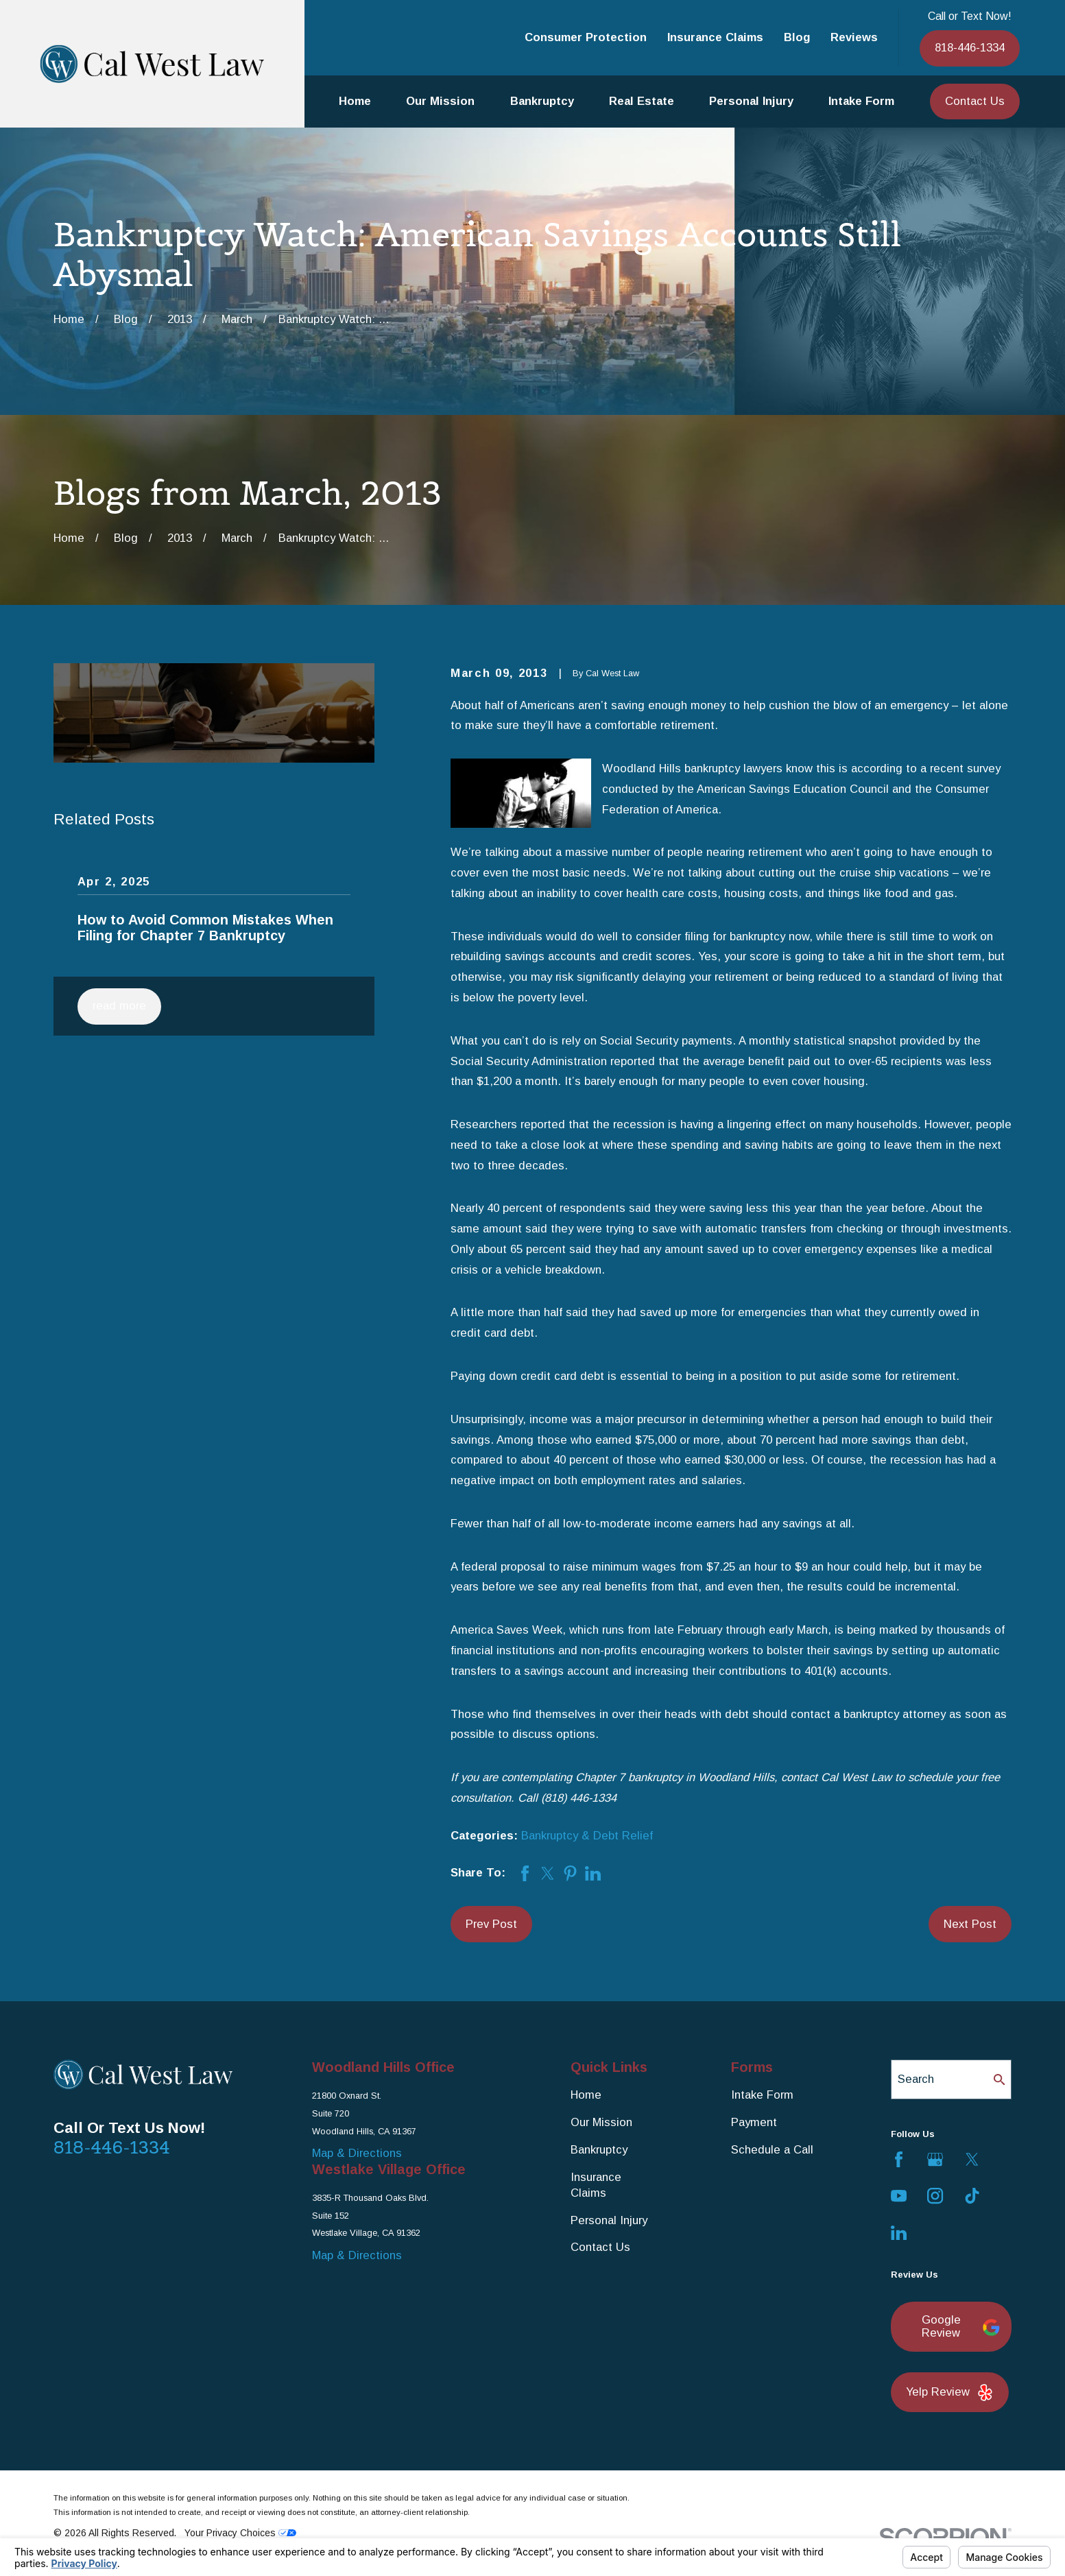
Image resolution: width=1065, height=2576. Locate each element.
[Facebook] (899, 2159)
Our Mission (601, 2122)
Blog (797, 37)
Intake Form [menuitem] (861, 101)
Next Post (970, 1924)
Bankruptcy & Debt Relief (587, 1835)
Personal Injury (609, 2220)
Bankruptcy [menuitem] (542, 101)
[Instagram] (935, 2196)
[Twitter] (972, 2159)
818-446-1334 (970, 47)
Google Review (959, 2326)
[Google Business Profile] (935, 2159)
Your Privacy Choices (240, 2533)
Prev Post (491, 1924)
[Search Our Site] (999, 2080)
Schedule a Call (772, 2149)
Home (586, 2094)
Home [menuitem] (355, 101)
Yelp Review (950, 2392)
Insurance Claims (715, 37)
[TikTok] (972, 2196)
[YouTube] (899, 2196)
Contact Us (975, 101)
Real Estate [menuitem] (641, 101)
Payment (754, 2122)
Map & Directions (357, 2153)
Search (916, 2079)
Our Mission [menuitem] (440, 101)
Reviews (854, 37)
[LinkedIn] (899, 2233)
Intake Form (762, 2094)
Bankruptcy (599, 2149)
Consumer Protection (586, 37)
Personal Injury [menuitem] (751, 101)
